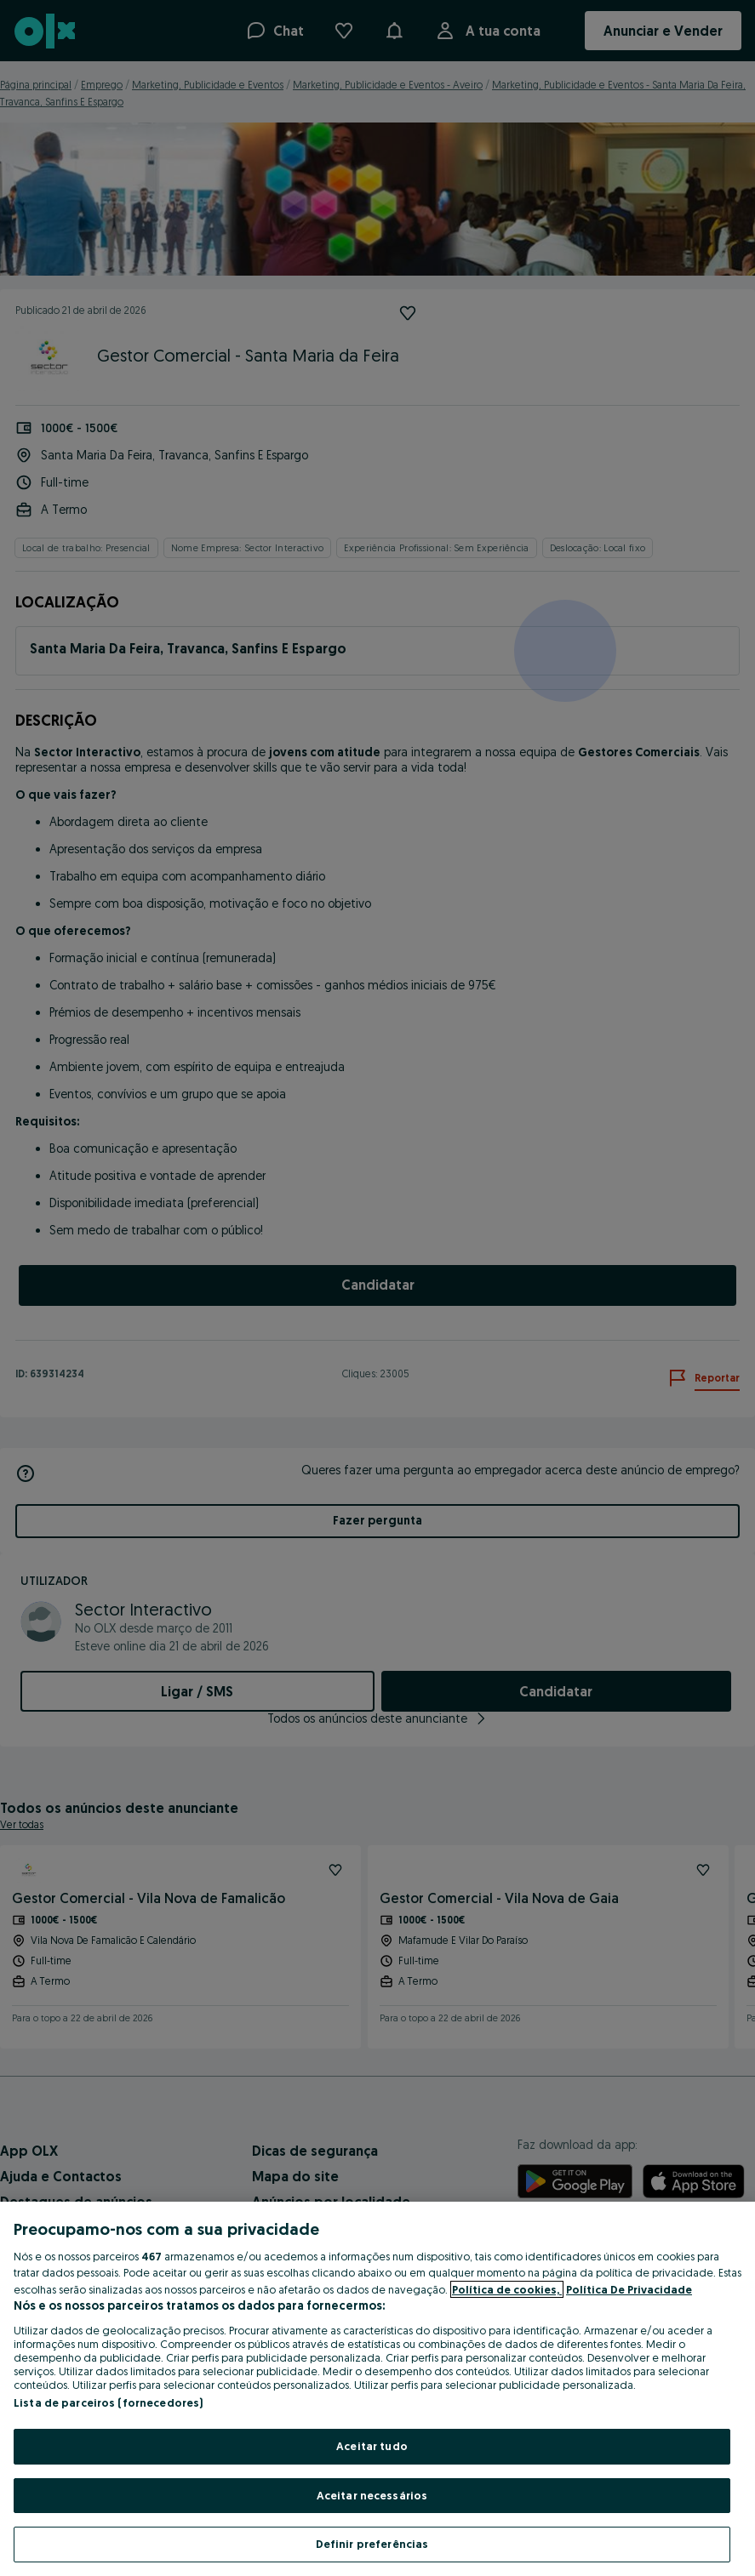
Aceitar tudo (372, 2446)
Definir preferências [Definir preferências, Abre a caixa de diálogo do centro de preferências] (372, 2543)
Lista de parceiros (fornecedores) (108, 2402)
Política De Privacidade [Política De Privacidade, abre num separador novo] (629, 2289)
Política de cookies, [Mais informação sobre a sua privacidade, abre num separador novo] (507, 2289)
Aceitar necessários (372, 2495)
